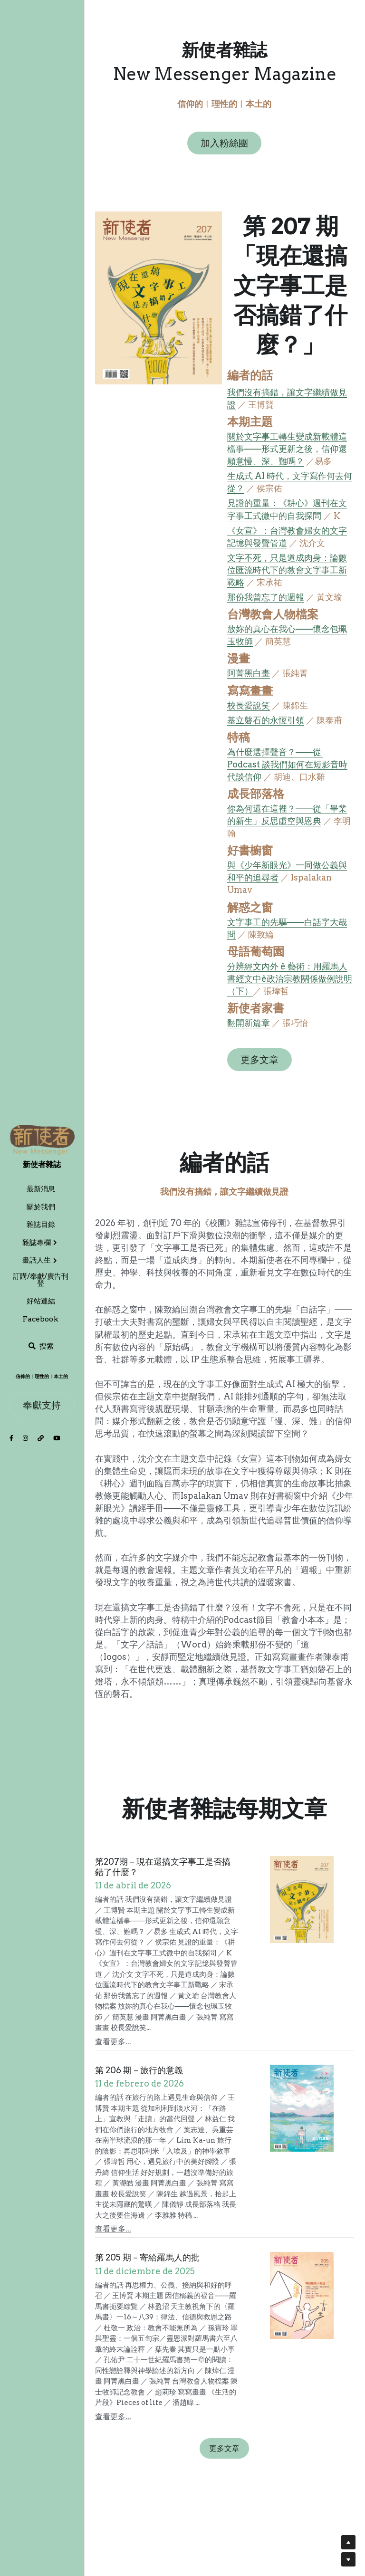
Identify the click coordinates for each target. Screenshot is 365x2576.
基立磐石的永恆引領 (268, 722)
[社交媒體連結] (11, 1439)
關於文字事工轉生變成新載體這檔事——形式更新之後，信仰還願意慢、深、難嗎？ (289, 450)
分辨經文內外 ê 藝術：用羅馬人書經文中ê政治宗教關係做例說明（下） (290, 980)
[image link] (42, 1139)
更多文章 (262, 1062)
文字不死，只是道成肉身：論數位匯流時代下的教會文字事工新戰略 (289, 572)
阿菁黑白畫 (251, 675)
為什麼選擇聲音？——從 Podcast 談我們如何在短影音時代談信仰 (290, 766)
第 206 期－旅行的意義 (139, 2062)
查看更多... (113, 2033)
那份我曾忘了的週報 (268, 599)
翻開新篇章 (251, 1025)
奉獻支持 (42, 1405)
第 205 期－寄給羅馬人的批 (147, 2250)
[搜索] (41, 1346)
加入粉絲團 (224, 144)
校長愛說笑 (251, 707)
